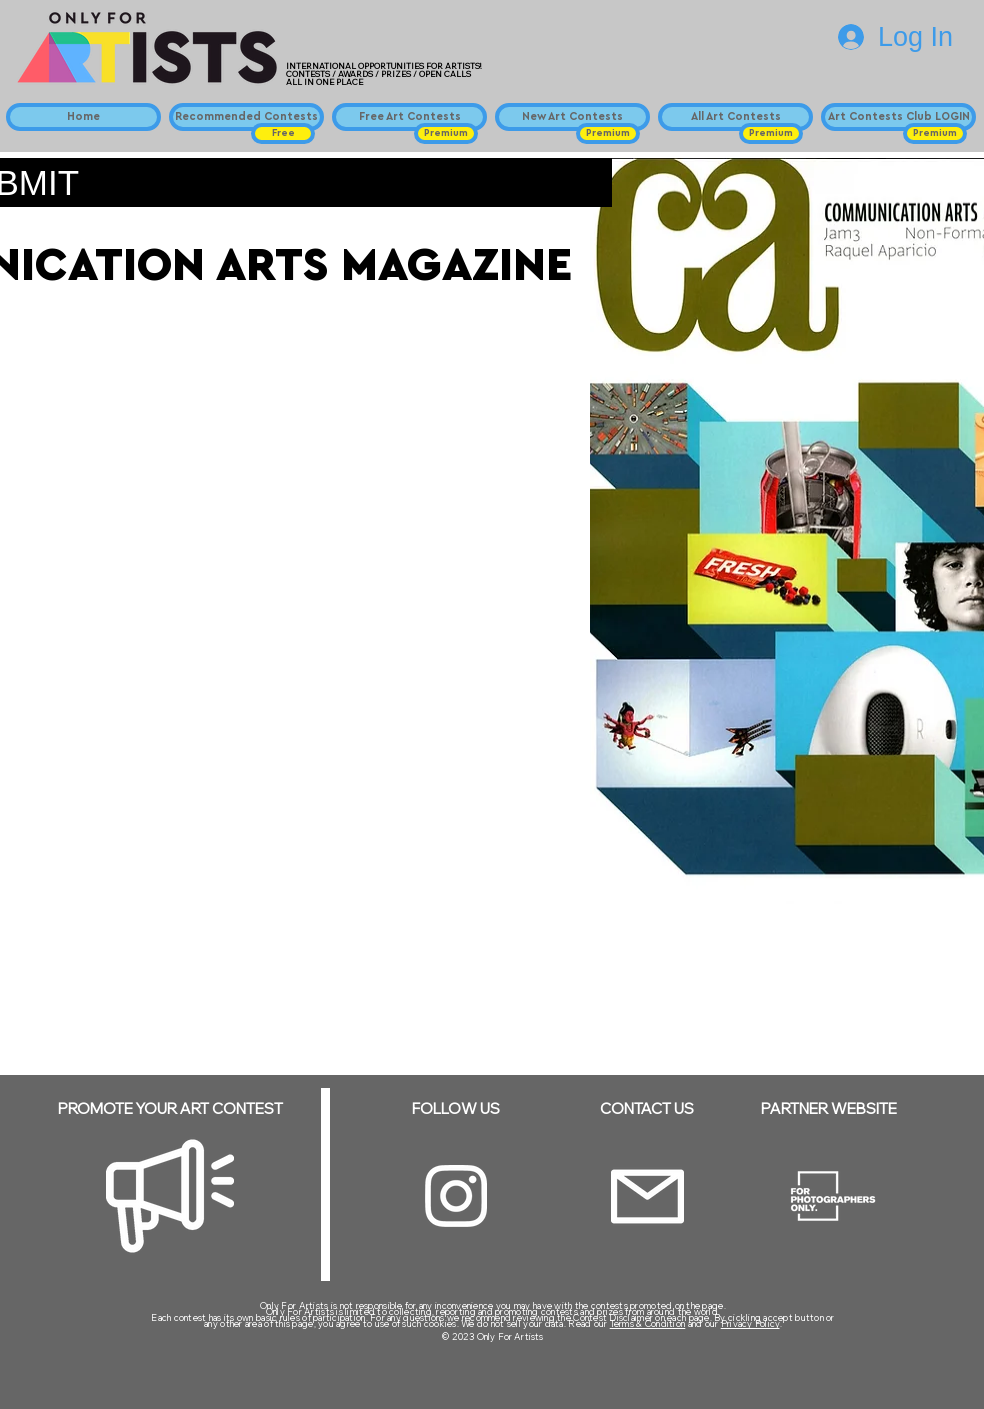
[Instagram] (456, 1196)
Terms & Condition (648, 1323)
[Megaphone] (170, 1196)
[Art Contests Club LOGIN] (898, 117)
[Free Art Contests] (409, 117)
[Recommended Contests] (246, 117)
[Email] (647, 1196)
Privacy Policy (750, 1323)
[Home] (83, 117)
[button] (283, 133)
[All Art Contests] (735, 117)
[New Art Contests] (572, 117)
